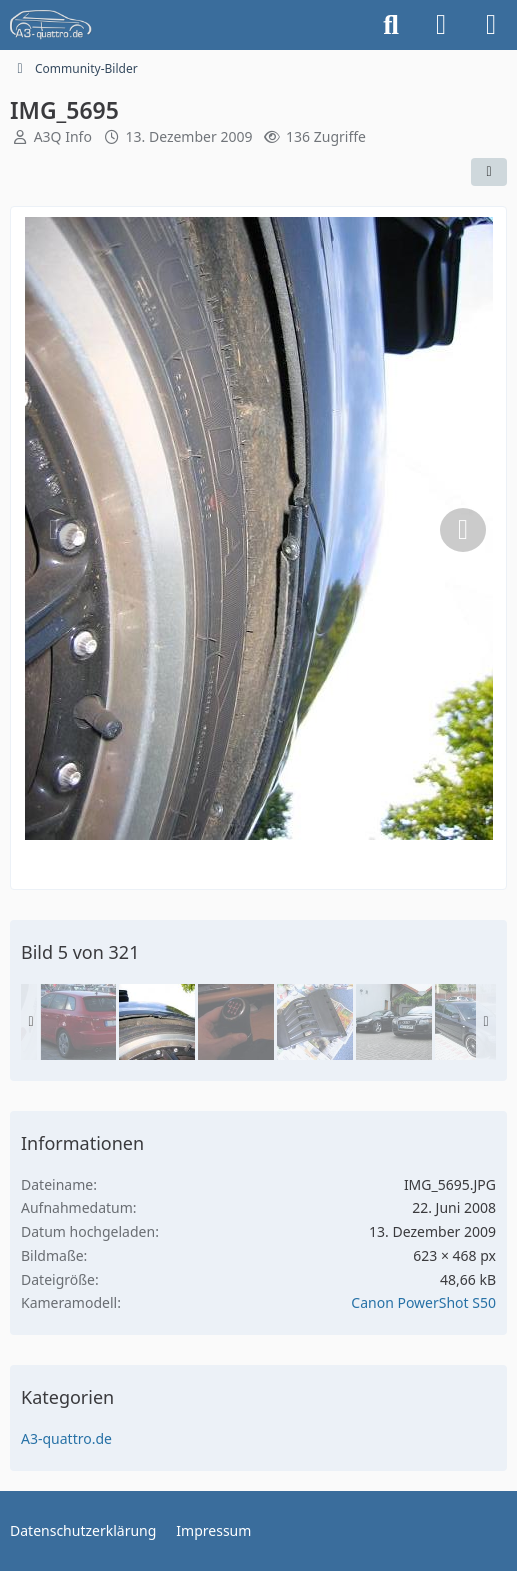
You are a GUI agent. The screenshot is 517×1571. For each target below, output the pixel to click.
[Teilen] (489, 172)
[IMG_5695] (157, 1022)
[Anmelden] (441, 25)
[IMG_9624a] (394, 1022)
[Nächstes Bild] (463, 530)
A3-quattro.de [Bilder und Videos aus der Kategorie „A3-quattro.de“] (66, 1438)
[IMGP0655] (473, 1022)
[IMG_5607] (78, 1022)
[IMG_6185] (315, 1022)
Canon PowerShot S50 (423, 1302)
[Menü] (491, 25)
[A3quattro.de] (51, 25)
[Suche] (391, 25)
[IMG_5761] (236, 1022)
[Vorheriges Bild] (54, 530)
